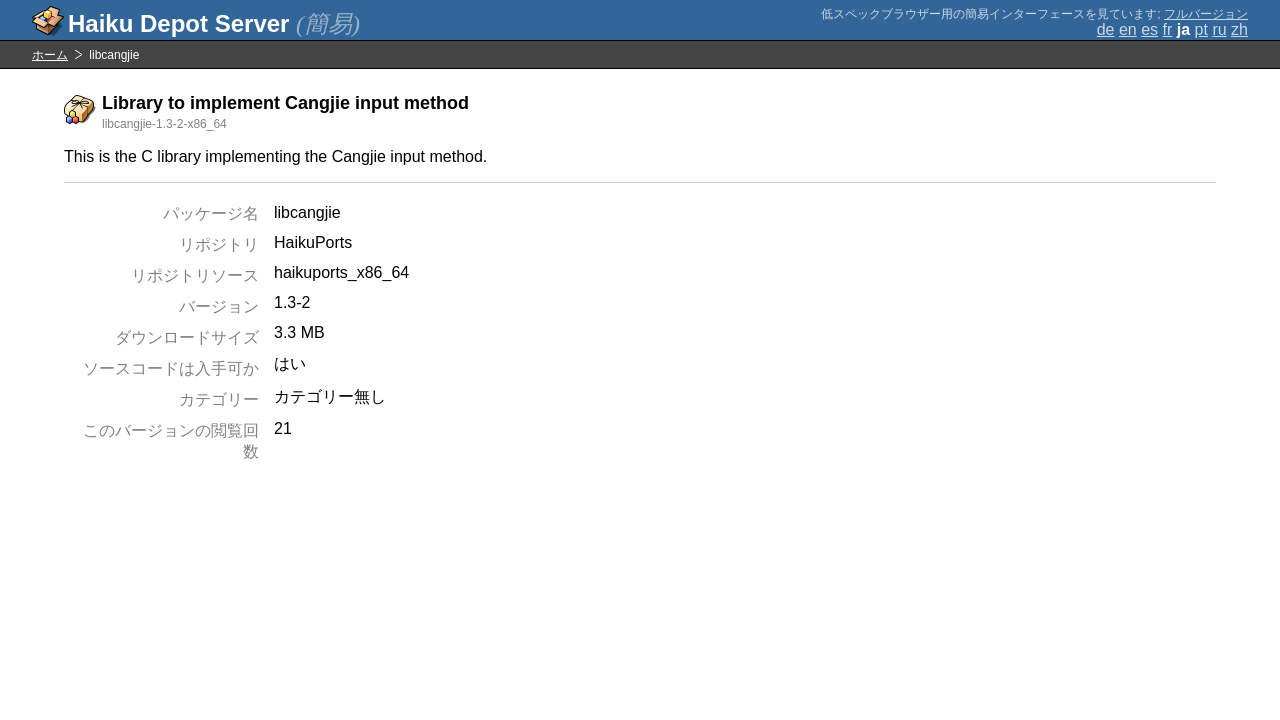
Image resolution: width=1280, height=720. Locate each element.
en (1128, 29)
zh (1239, 29)
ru (1219, 29)
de (1106, 29)
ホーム (50, 55)
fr (1168, 29)
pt (1201, 29)
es (1149, 29)
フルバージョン (1206, 14)
